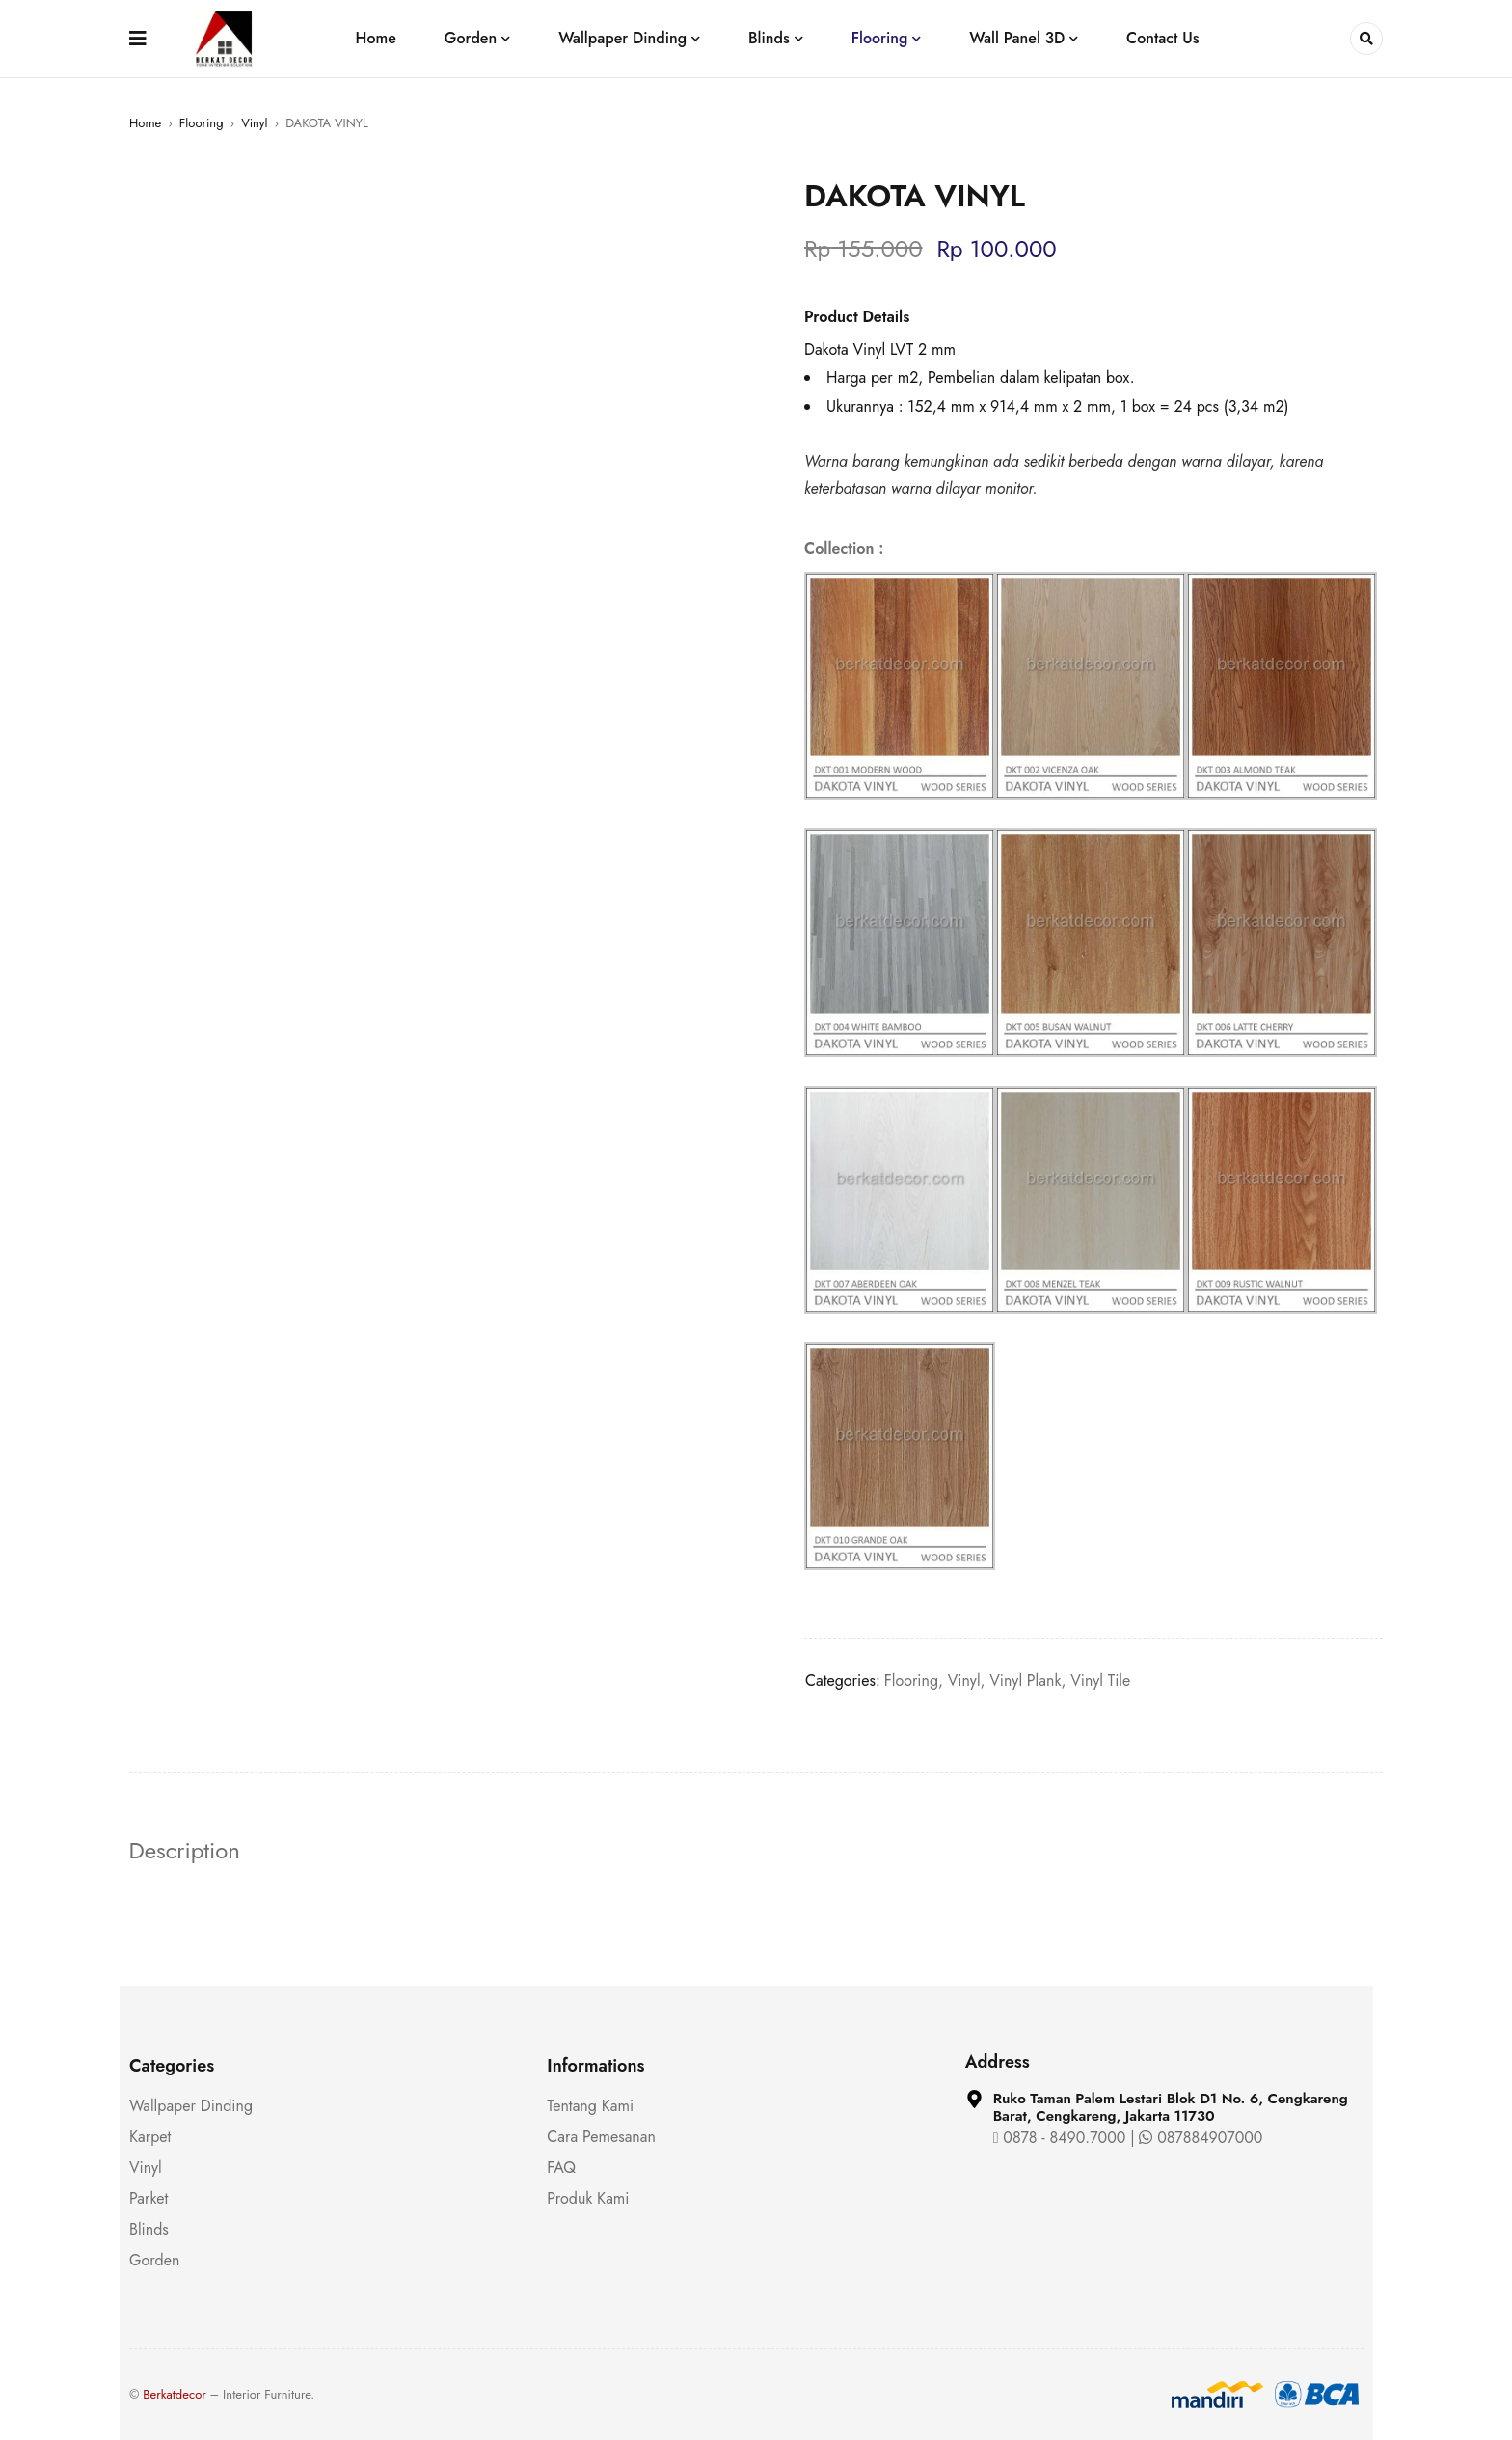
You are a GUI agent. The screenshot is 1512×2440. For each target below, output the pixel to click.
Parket (148, 2198)
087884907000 (1200, 2138)
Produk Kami (588, 2198)
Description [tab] (185, 1850)
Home (145, 123)
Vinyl (254, 123)
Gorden (154, 2260)
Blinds (149, 2229)
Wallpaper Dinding (191, 2106)
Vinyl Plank (1025, 1680)
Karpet (150, 2137)
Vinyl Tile (1100, 1680)
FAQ (561, 2167)
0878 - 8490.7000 (1059, 2138)
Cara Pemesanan (601, 2137)
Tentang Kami (590, 2106)
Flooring (201, 123)
